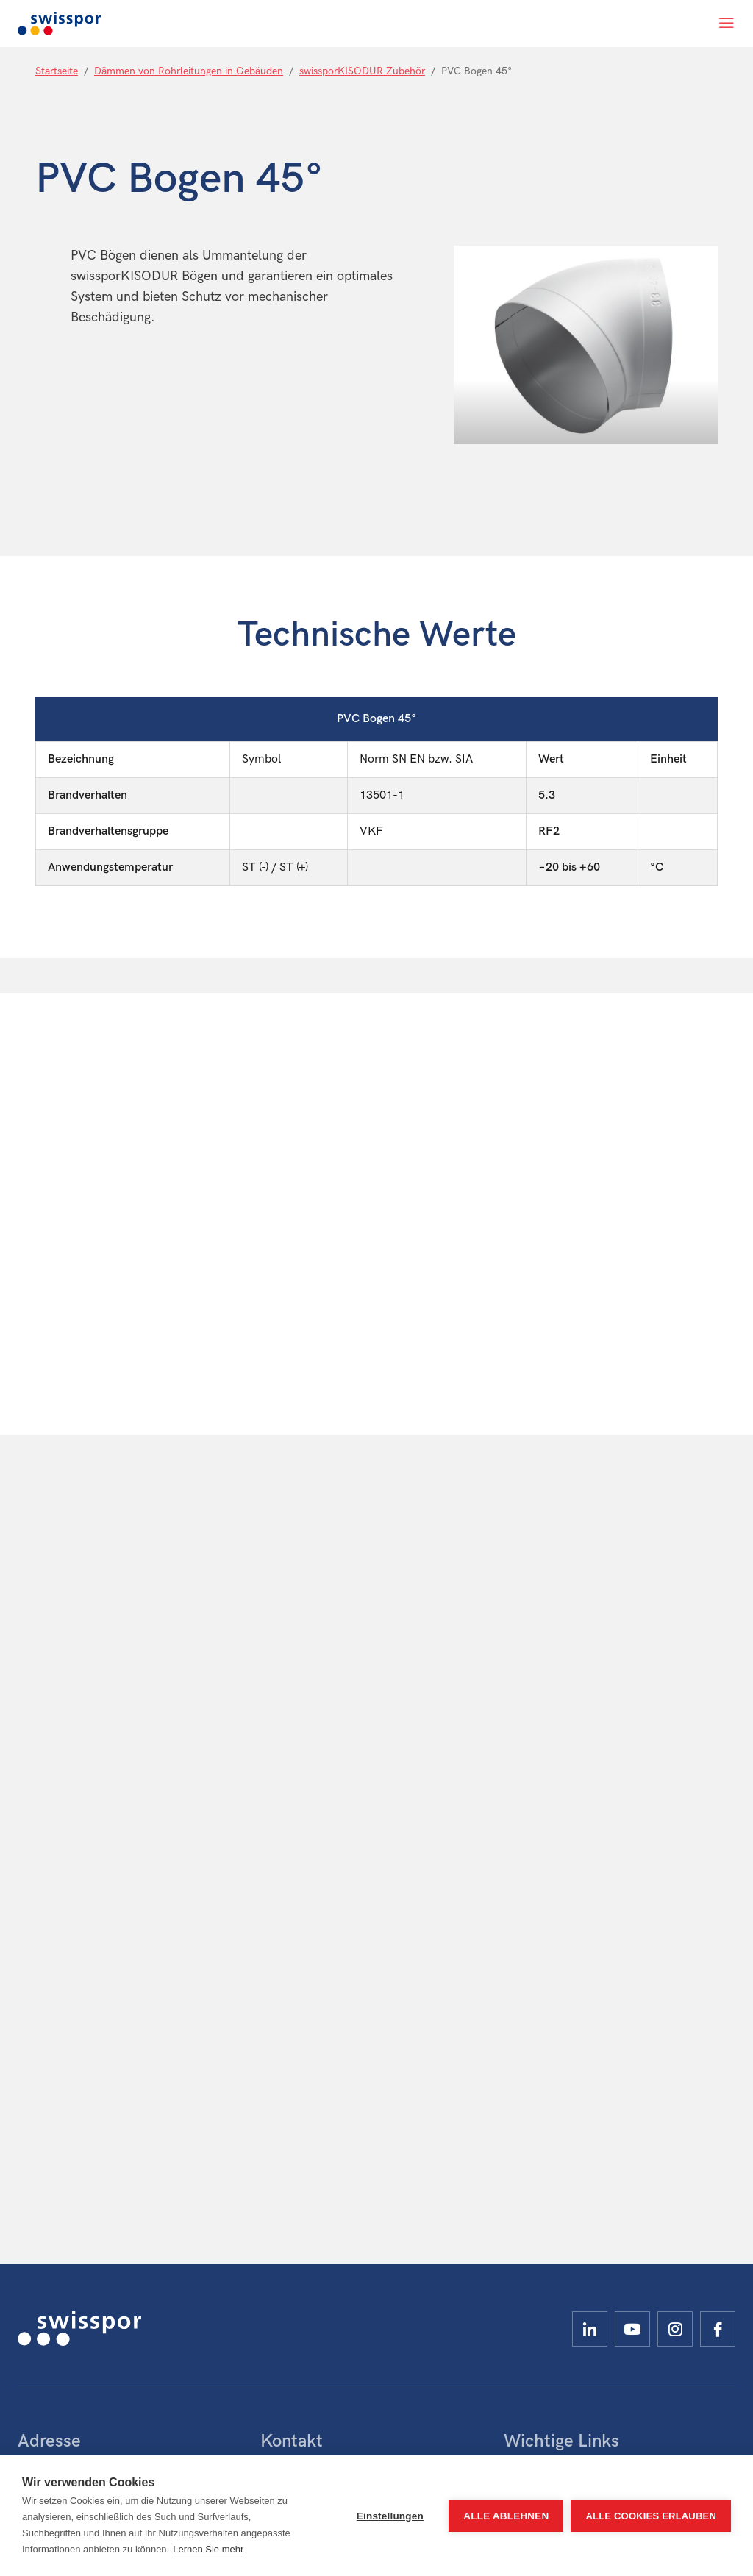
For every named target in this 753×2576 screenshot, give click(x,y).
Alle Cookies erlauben (650, 2516)
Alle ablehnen (506, 2516)
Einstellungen (390, 2516)
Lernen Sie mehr (208, 2549)
